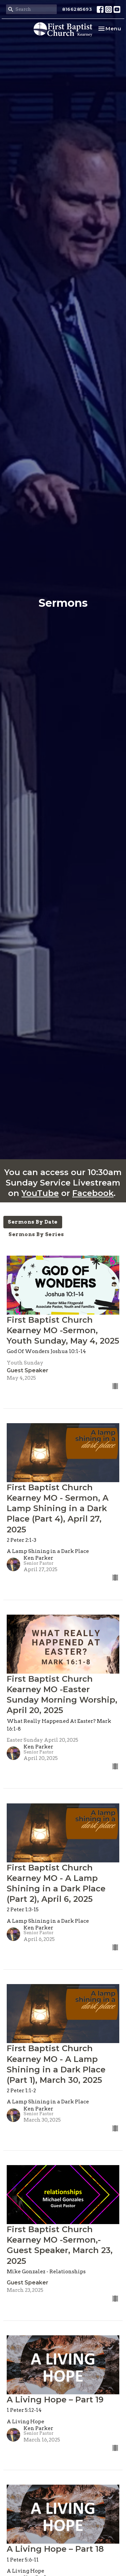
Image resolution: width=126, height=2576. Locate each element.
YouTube (40, 1193)
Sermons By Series (36, 1234)
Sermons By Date (33, 1222)
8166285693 (77, 9)
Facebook (93, 1193)
